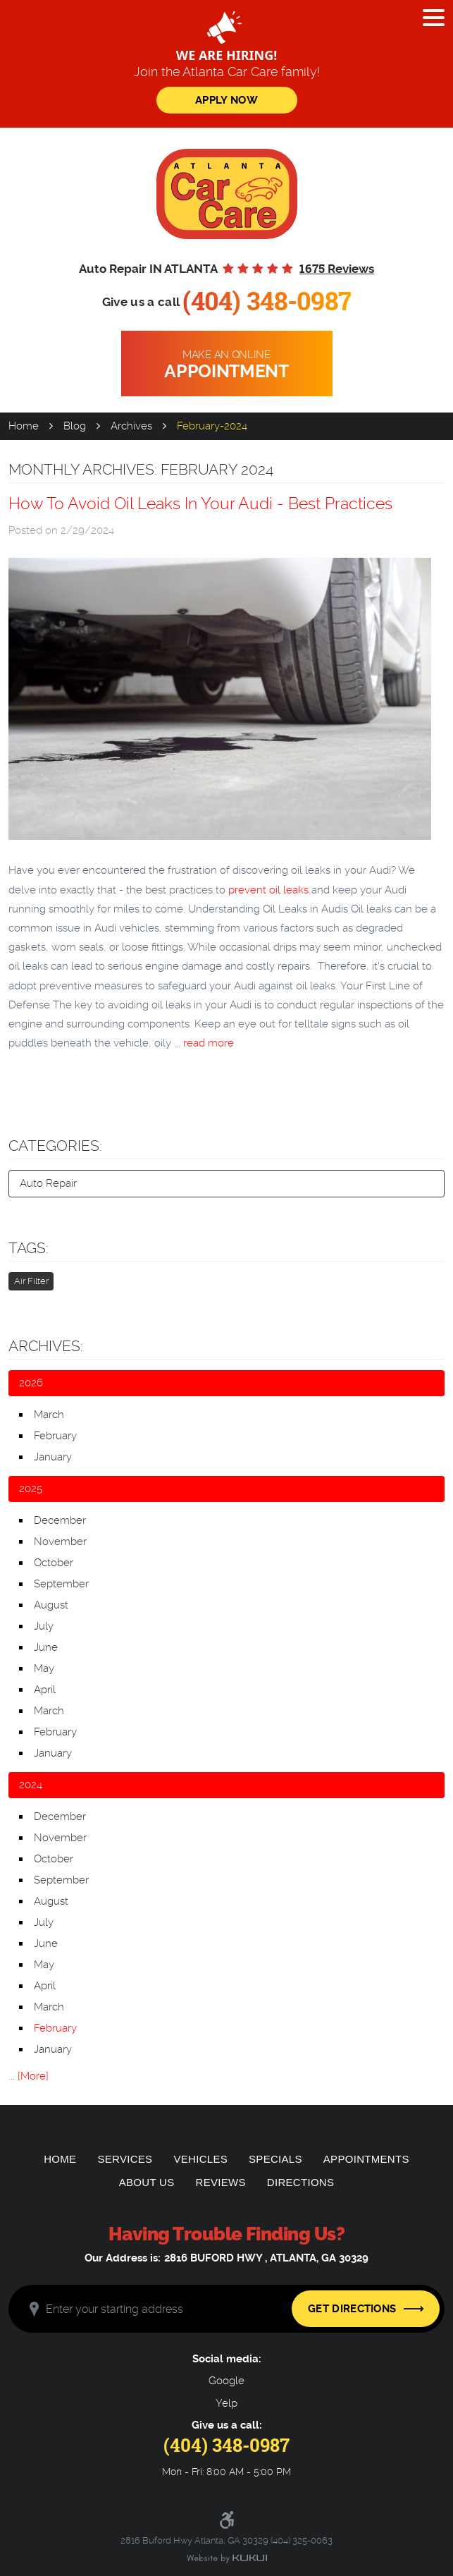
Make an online (226, 365)
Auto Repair (48, 1183)
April (45, 1689)
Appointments (366, 2159)
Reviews (221, 2182)
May (44, 1668)
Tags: (28, 1248)
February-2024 (212, 426)
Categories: (55, 1145)
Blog (74, 426)
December (60, 1520)
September (61, 1583)
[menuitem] (60, 2159)
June (46, 1647)
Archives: (45, 1346)
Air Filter (31, 1281)
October (53, 1562)
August (51, 1605)
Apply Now (226, 100)
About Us (147, 2182)
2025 (30, 1488)
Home (23, 426)
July (44, 1626)
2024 (30, 1784)
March (49, 1414)
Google (226, 2381)
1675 (336, 269)
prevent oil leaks (268, 890)
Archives (131, 426)
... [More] (28, 2076)
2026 (31, 1382)
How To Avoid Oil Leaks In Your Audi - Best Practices (200, 503)
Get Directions (352, 2308)
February (55, 1435)
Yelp (226, 2404)
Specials (275, 2159)
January (53, 1457)
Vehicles (200, 2159)
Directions (301, 2182)
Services (124, 2159)
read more (208, 1043)
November (60, 1541)
